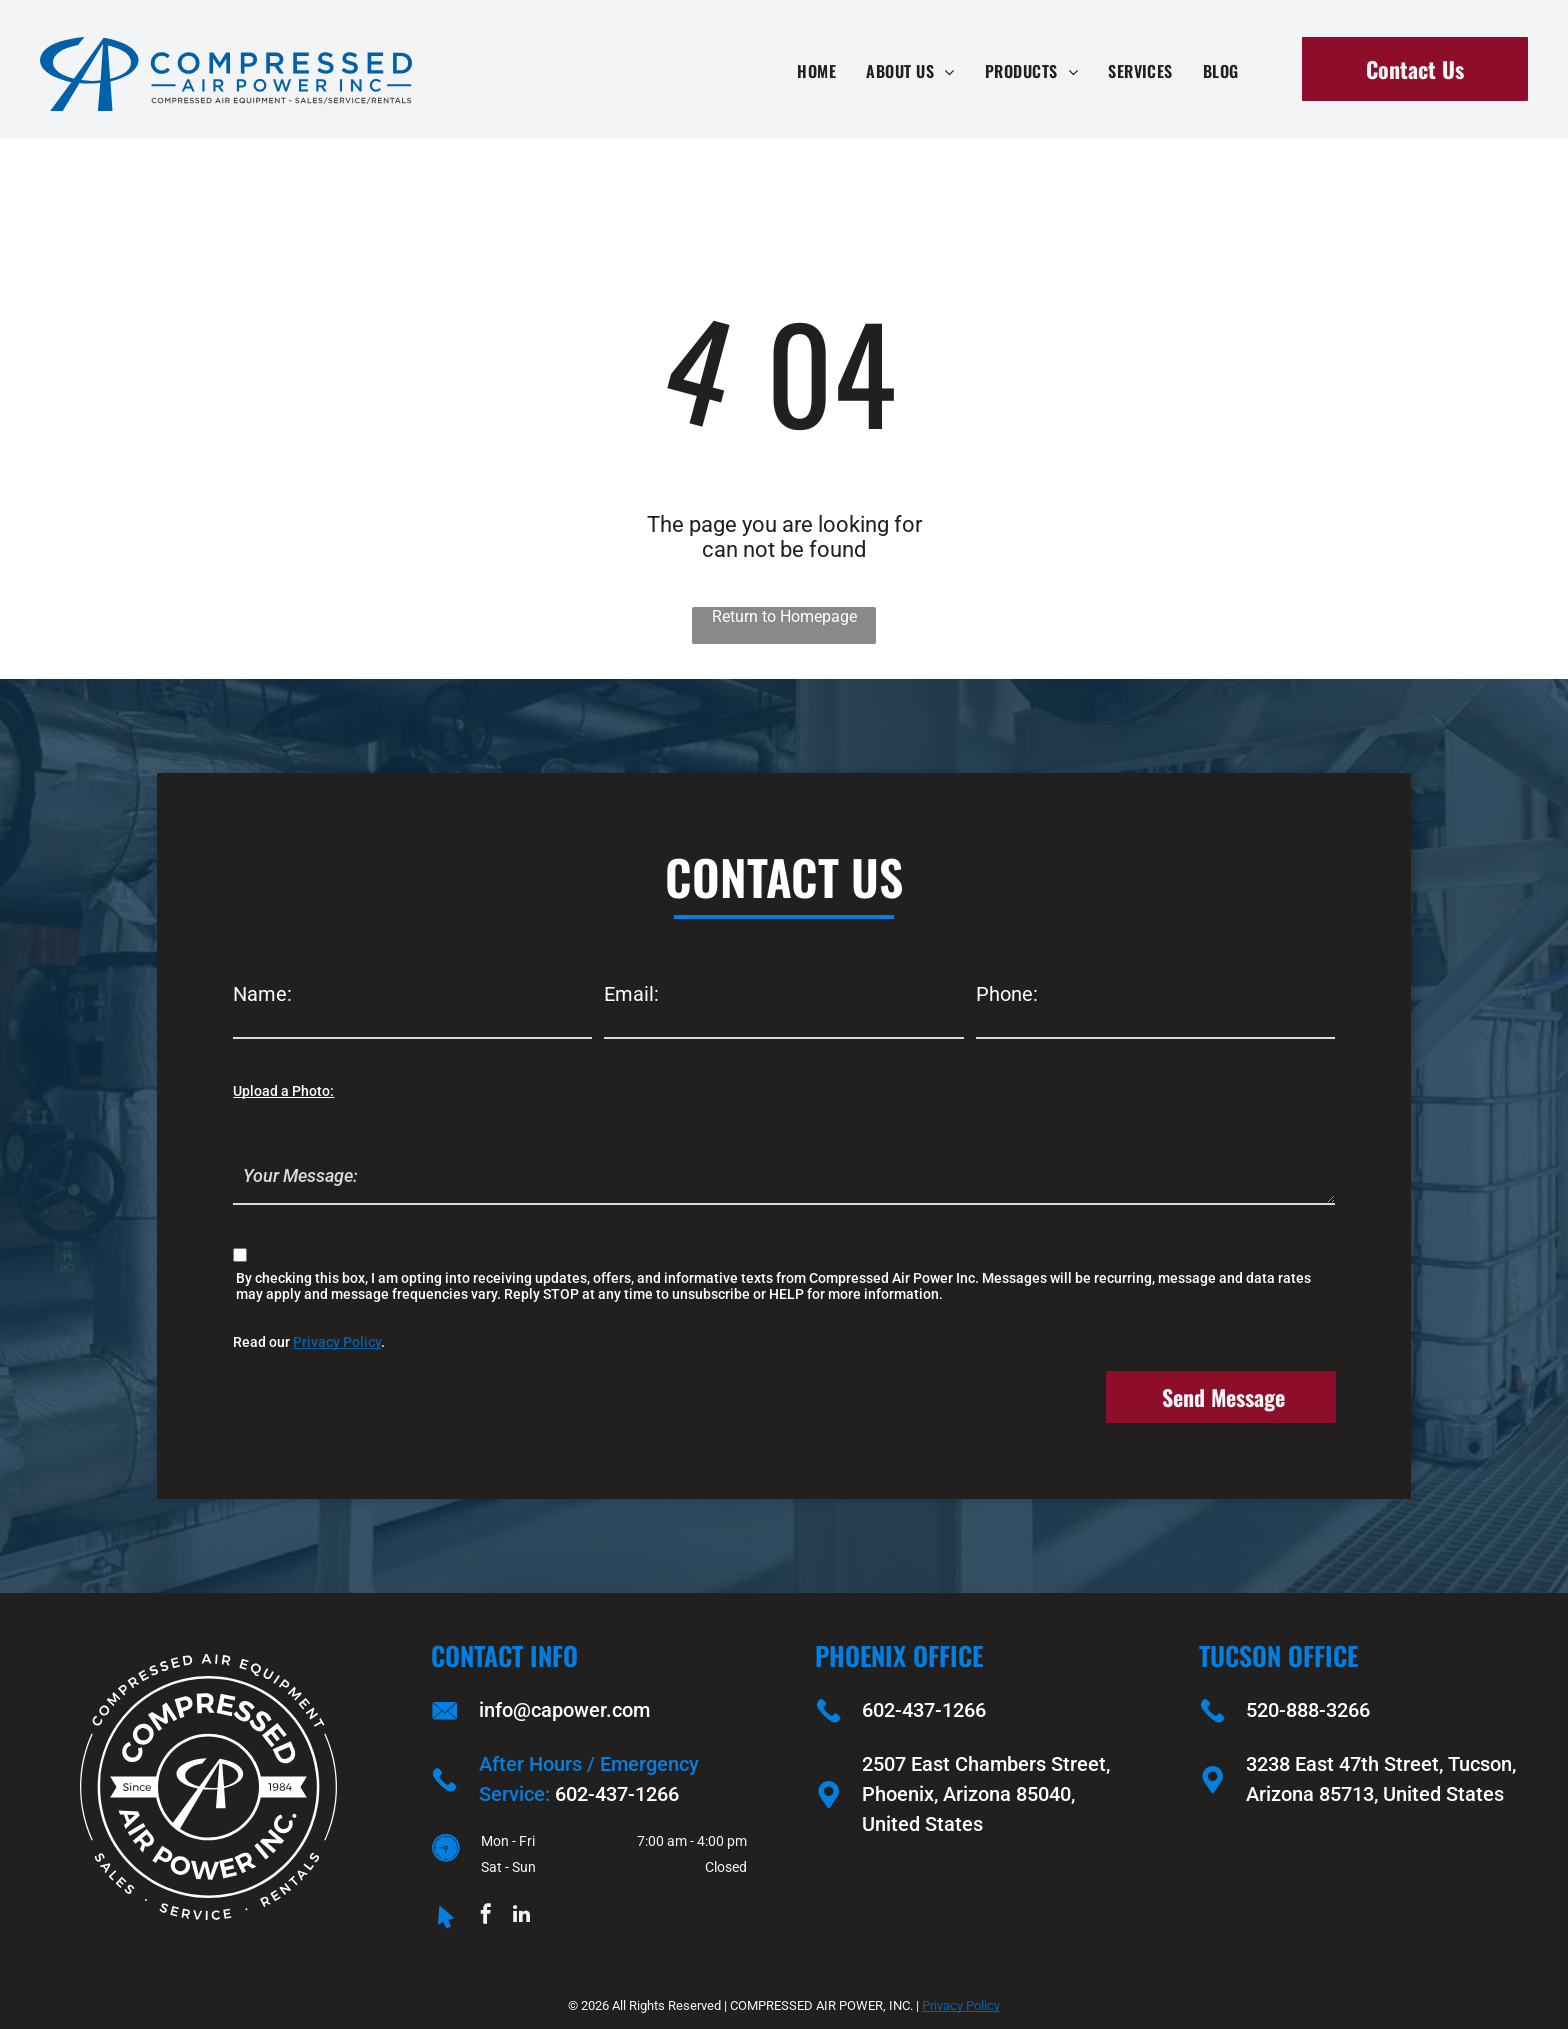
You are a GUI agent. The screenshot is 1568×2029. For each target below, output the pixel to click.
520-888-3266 (1308, 1710)
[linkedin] (521, 1916)
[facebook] (486, 1916)
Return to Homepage (784, 616)
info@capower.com (564, 1710)
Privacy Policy (337, 1342)
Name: (262, 994)
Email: (631, 994)
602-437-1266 (617, 1794)
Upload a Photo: (283, 1091)
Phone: (1007, 994)
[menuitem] (816, 71)
